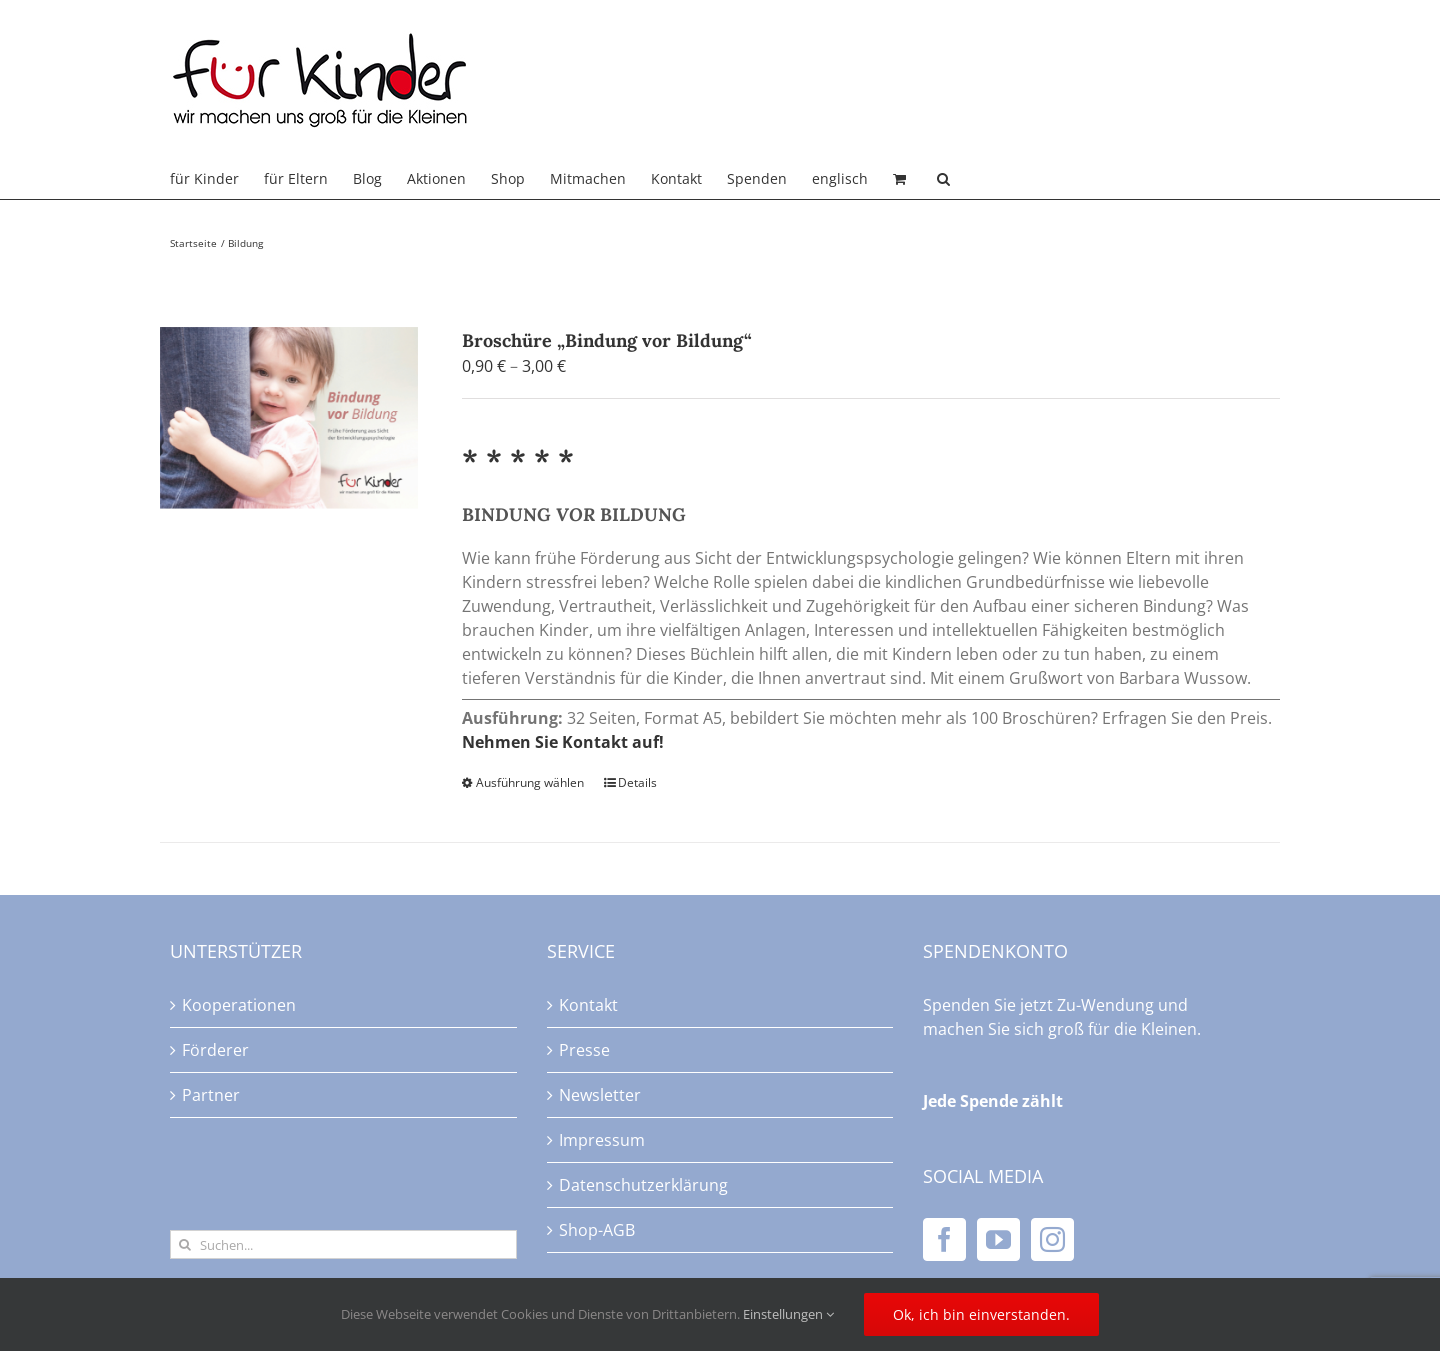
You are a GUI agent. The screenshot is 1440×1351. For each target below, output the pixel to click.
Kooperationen (239, 1005)
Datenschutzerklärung (643, 1185)
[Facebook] (944, 1239)
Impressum (602, 1140)
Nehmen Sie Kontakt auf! (563, 742)
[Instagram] (1052, 1239)
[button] (943, 179)
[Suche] (184, 1244)
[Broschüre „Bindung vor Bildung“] (289, 418)
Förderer (215, 1050)
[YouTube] (998, 1239)
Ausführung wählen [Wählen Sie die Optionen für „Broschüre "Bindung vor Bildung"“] (530, 782)
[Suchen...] (343, 1244)
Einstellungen (788, 1314)
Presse (584, 1050)
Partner (211, 1095)
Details (637, 782)
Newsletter (600, 1095)
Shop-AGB (597, 1230)
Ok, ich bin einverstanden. (981, 1314)
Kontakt (588, 1005)
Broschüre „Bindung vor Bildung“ (607, 340)
